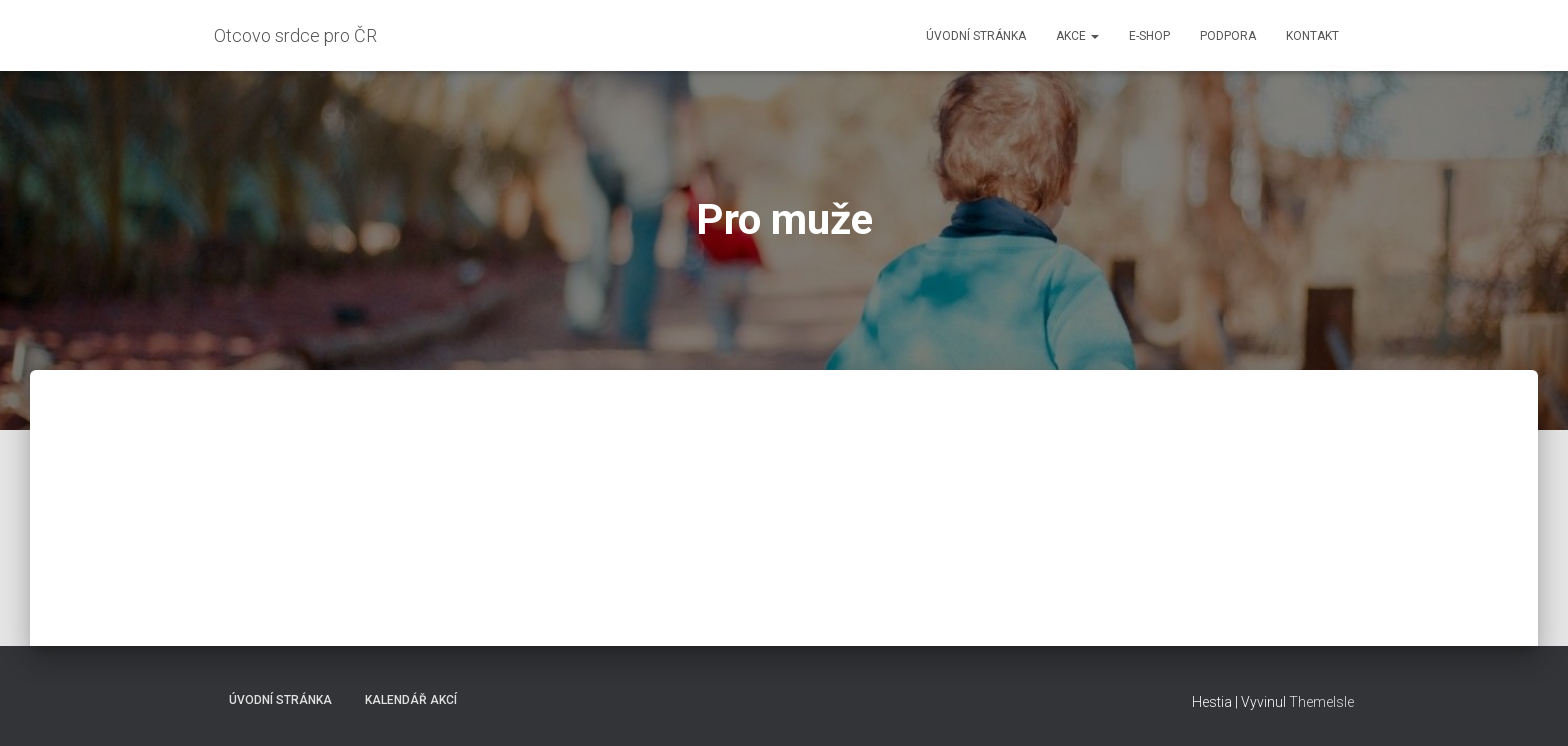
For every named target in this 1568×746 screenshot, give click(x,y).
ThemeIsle (1321, 702)
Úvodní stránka (976, 36)
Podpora (1228, 36)
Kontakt (1312, 36)
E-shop (1149, 36)
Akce (1077, 36)
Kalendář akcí (411, 700)
